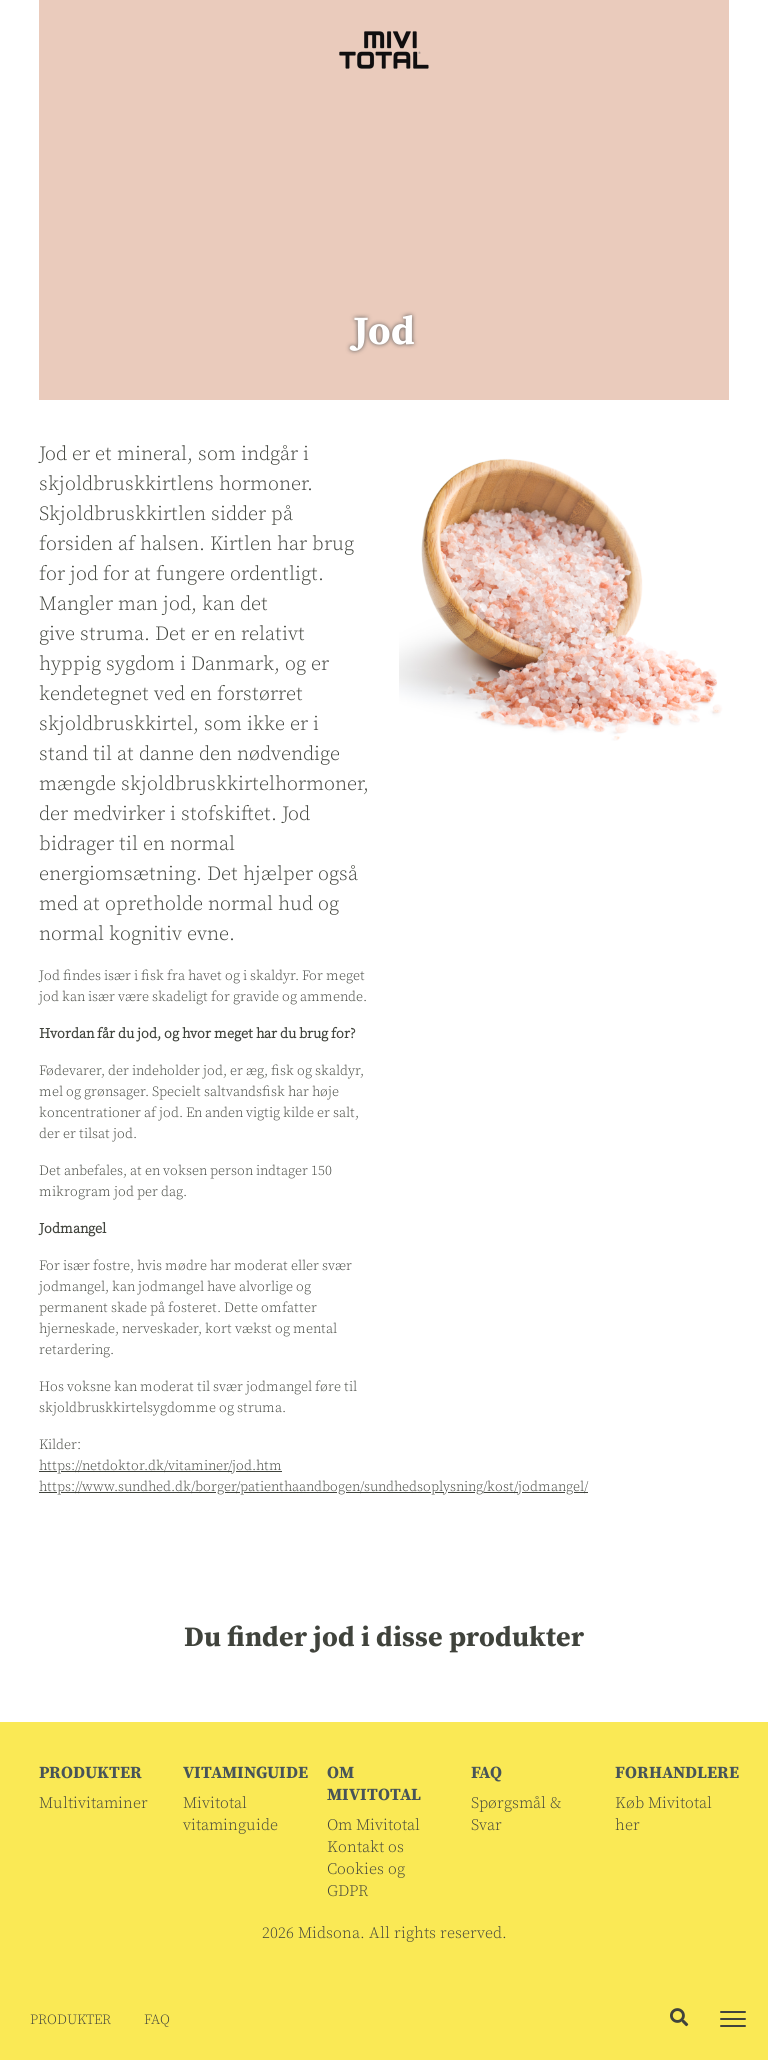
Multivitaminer (93, 1803)
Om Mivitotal (373, 1825)
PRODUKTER (70, 2020)
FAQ (157, 2020)
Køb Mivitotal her (663, 1814)
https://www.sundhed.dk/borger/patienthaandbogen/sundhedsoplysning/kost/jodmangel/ (313, 1487)
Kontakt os (365, 1847)
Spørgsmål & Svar (516, 1814)
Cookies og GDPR (366, 1880)
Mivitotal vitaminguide (230, 1814)
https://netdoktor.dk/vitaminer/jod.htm (160, 1466)
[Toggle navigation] (733, 2019)
